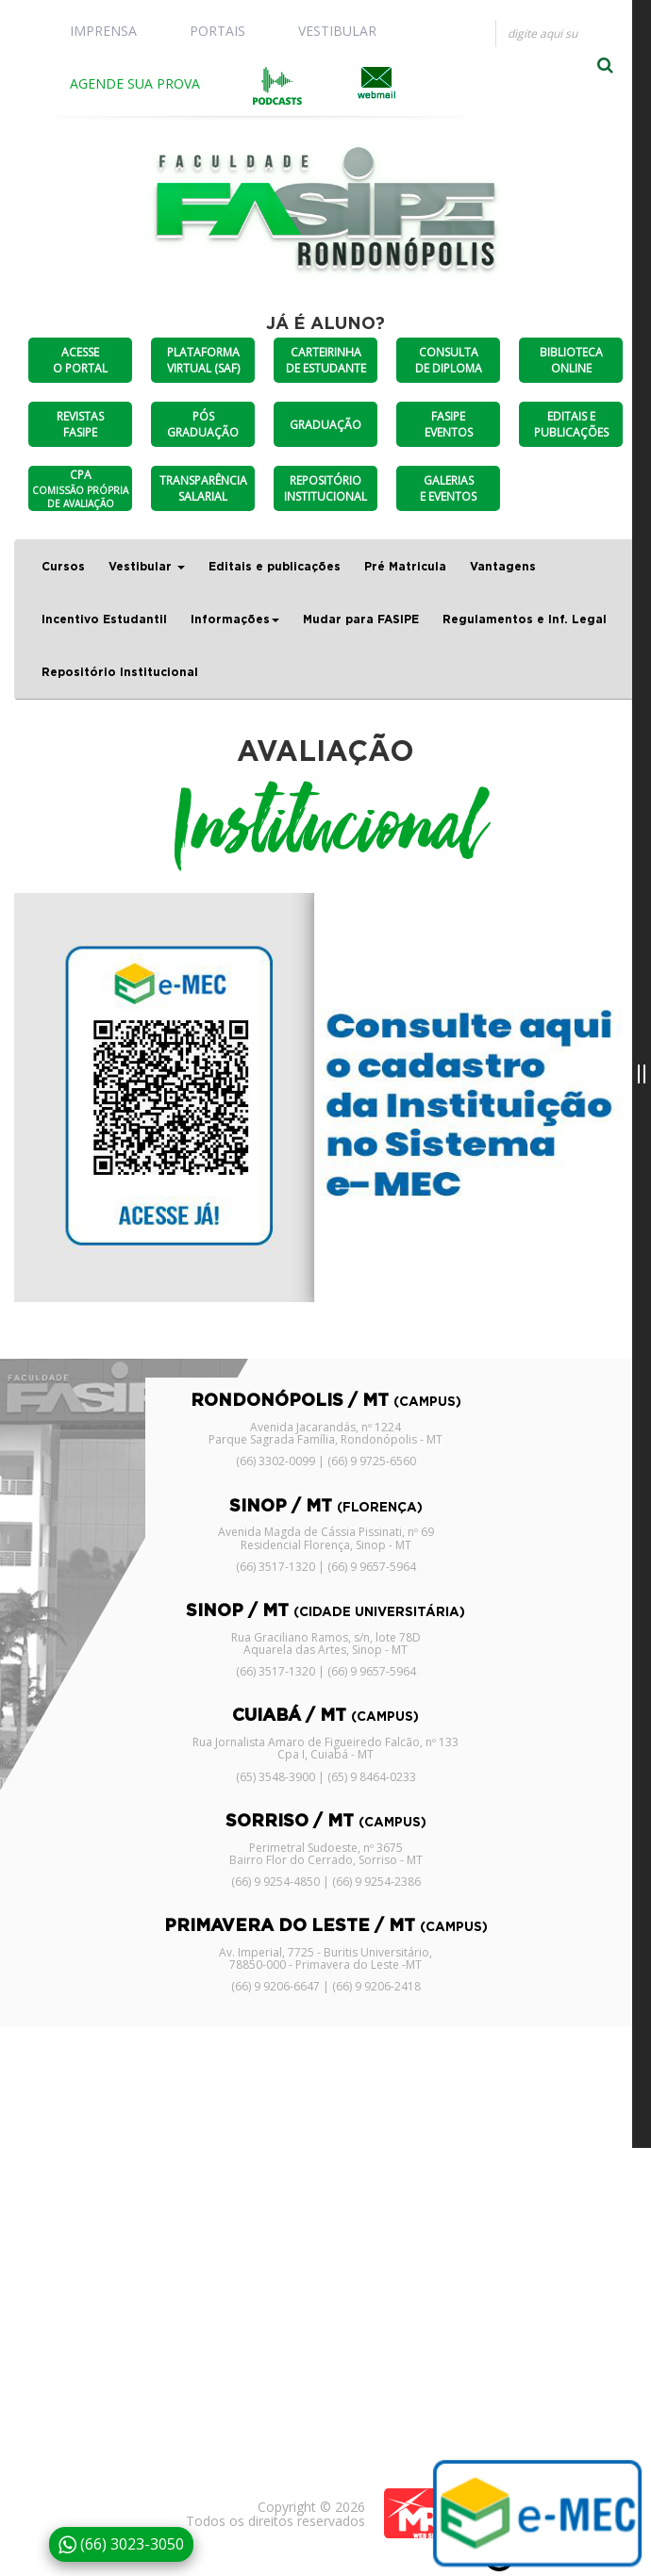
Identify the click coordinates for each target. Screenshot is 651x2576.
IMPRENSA (103, 31)
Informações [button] (235, 619)
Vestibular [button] (146, 566)
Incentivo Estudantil (104, 619)
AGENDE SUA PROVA (135, 83)
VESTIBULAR (337, 31)
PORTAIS (217, 31)
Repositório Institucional (120, 672)
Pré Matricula (405, 566)
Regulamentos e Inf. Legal (524, 619)
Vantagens (503, 566)
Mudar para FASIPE (361, 619)
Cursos (63, 566)
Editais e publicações (275, 566)
